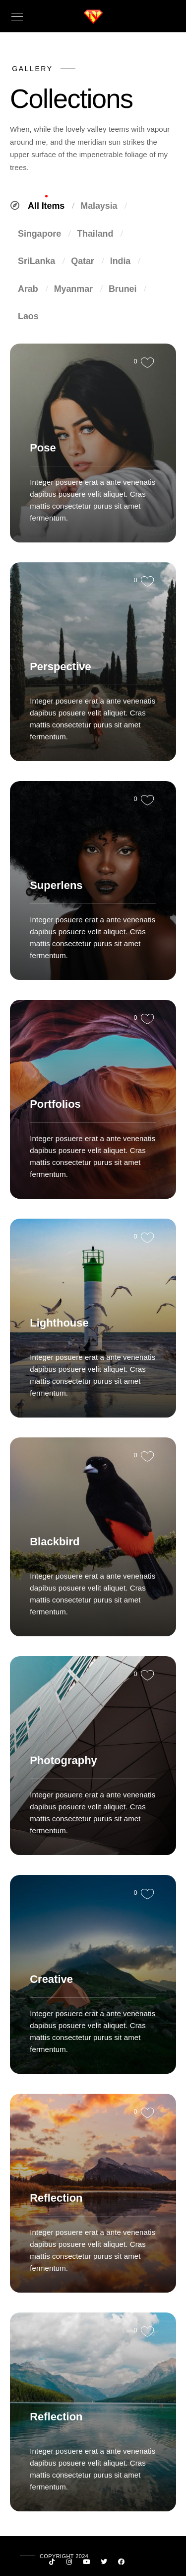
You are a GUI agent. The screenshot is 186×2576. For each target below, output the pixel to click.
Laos (28, 316)
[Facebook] (121, 2564)
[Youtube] (87, 2564)
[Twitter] (104, 2564)
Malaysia (102, 206)
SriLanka (40, 261)
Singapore (43, 234)
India (124, 261)
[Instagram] (69, 2564)
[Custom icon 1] (52, 2564)
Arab (32, 289)
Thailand (99, 234)
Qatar (86, 261)
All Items (50, 206)
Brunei (126, 289)
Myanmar (77, 289)
